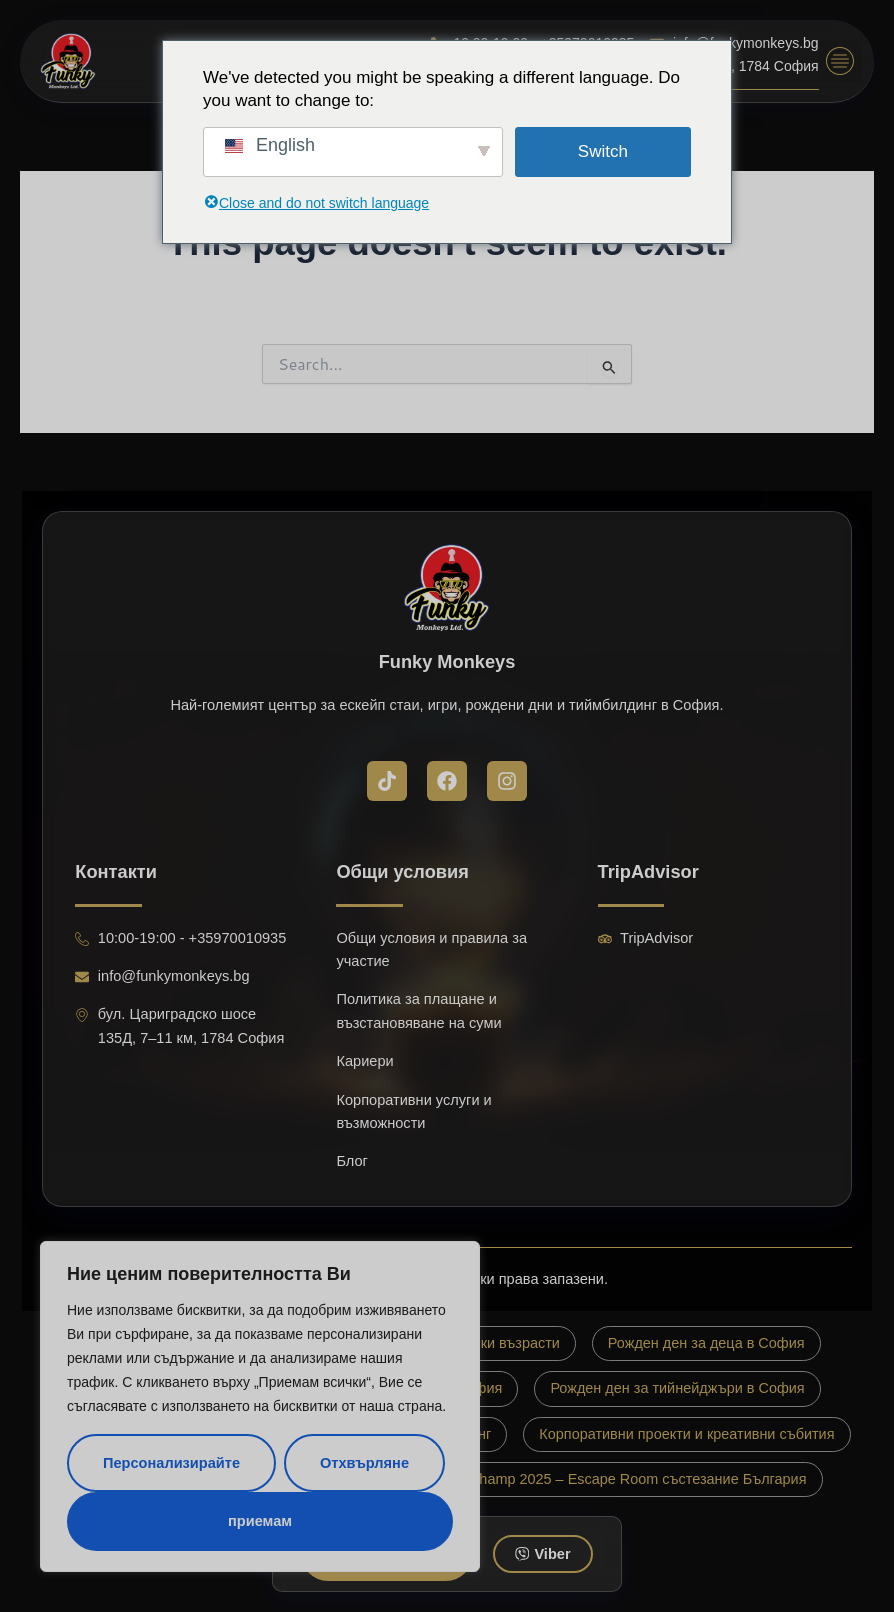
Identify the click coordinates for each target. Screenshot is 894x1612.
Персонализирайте (171, 1463)
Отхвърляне (364, 1463)
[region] (260, 1406)
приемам (260, 1521)
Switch (603, 151)
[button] (840, 61)
